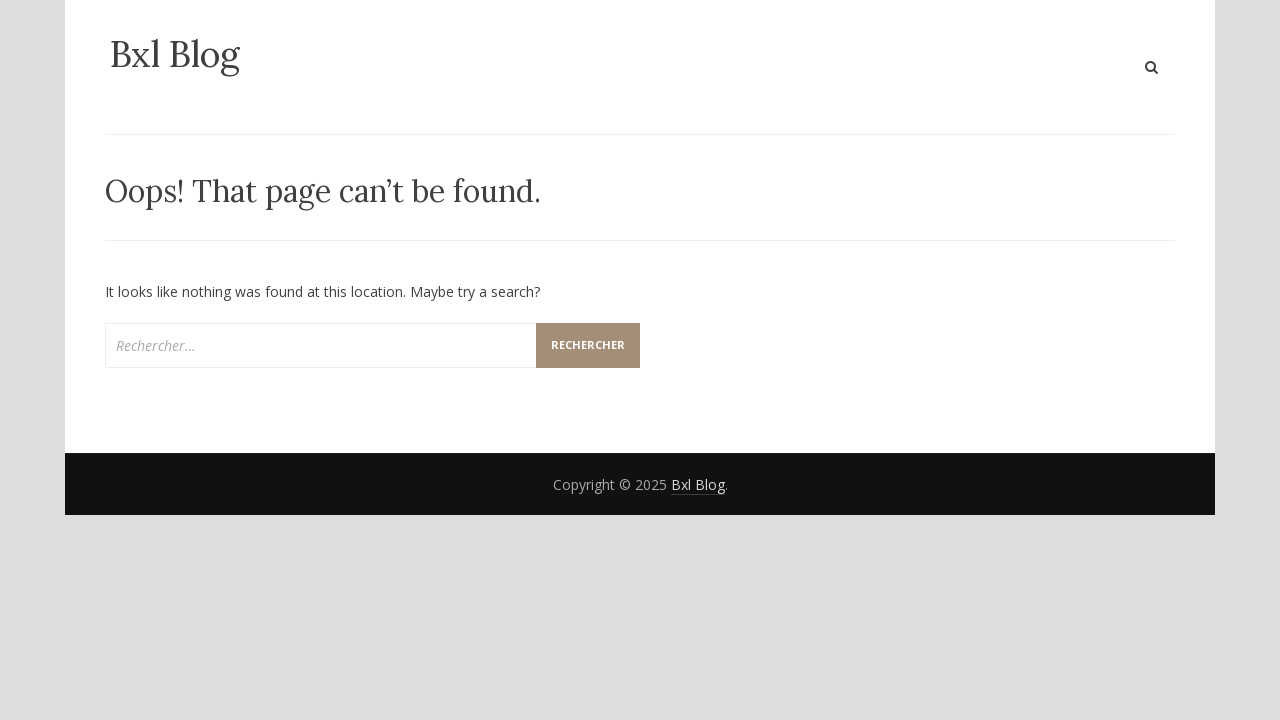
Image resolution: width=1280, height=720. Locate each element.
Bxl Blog (175, 54)
